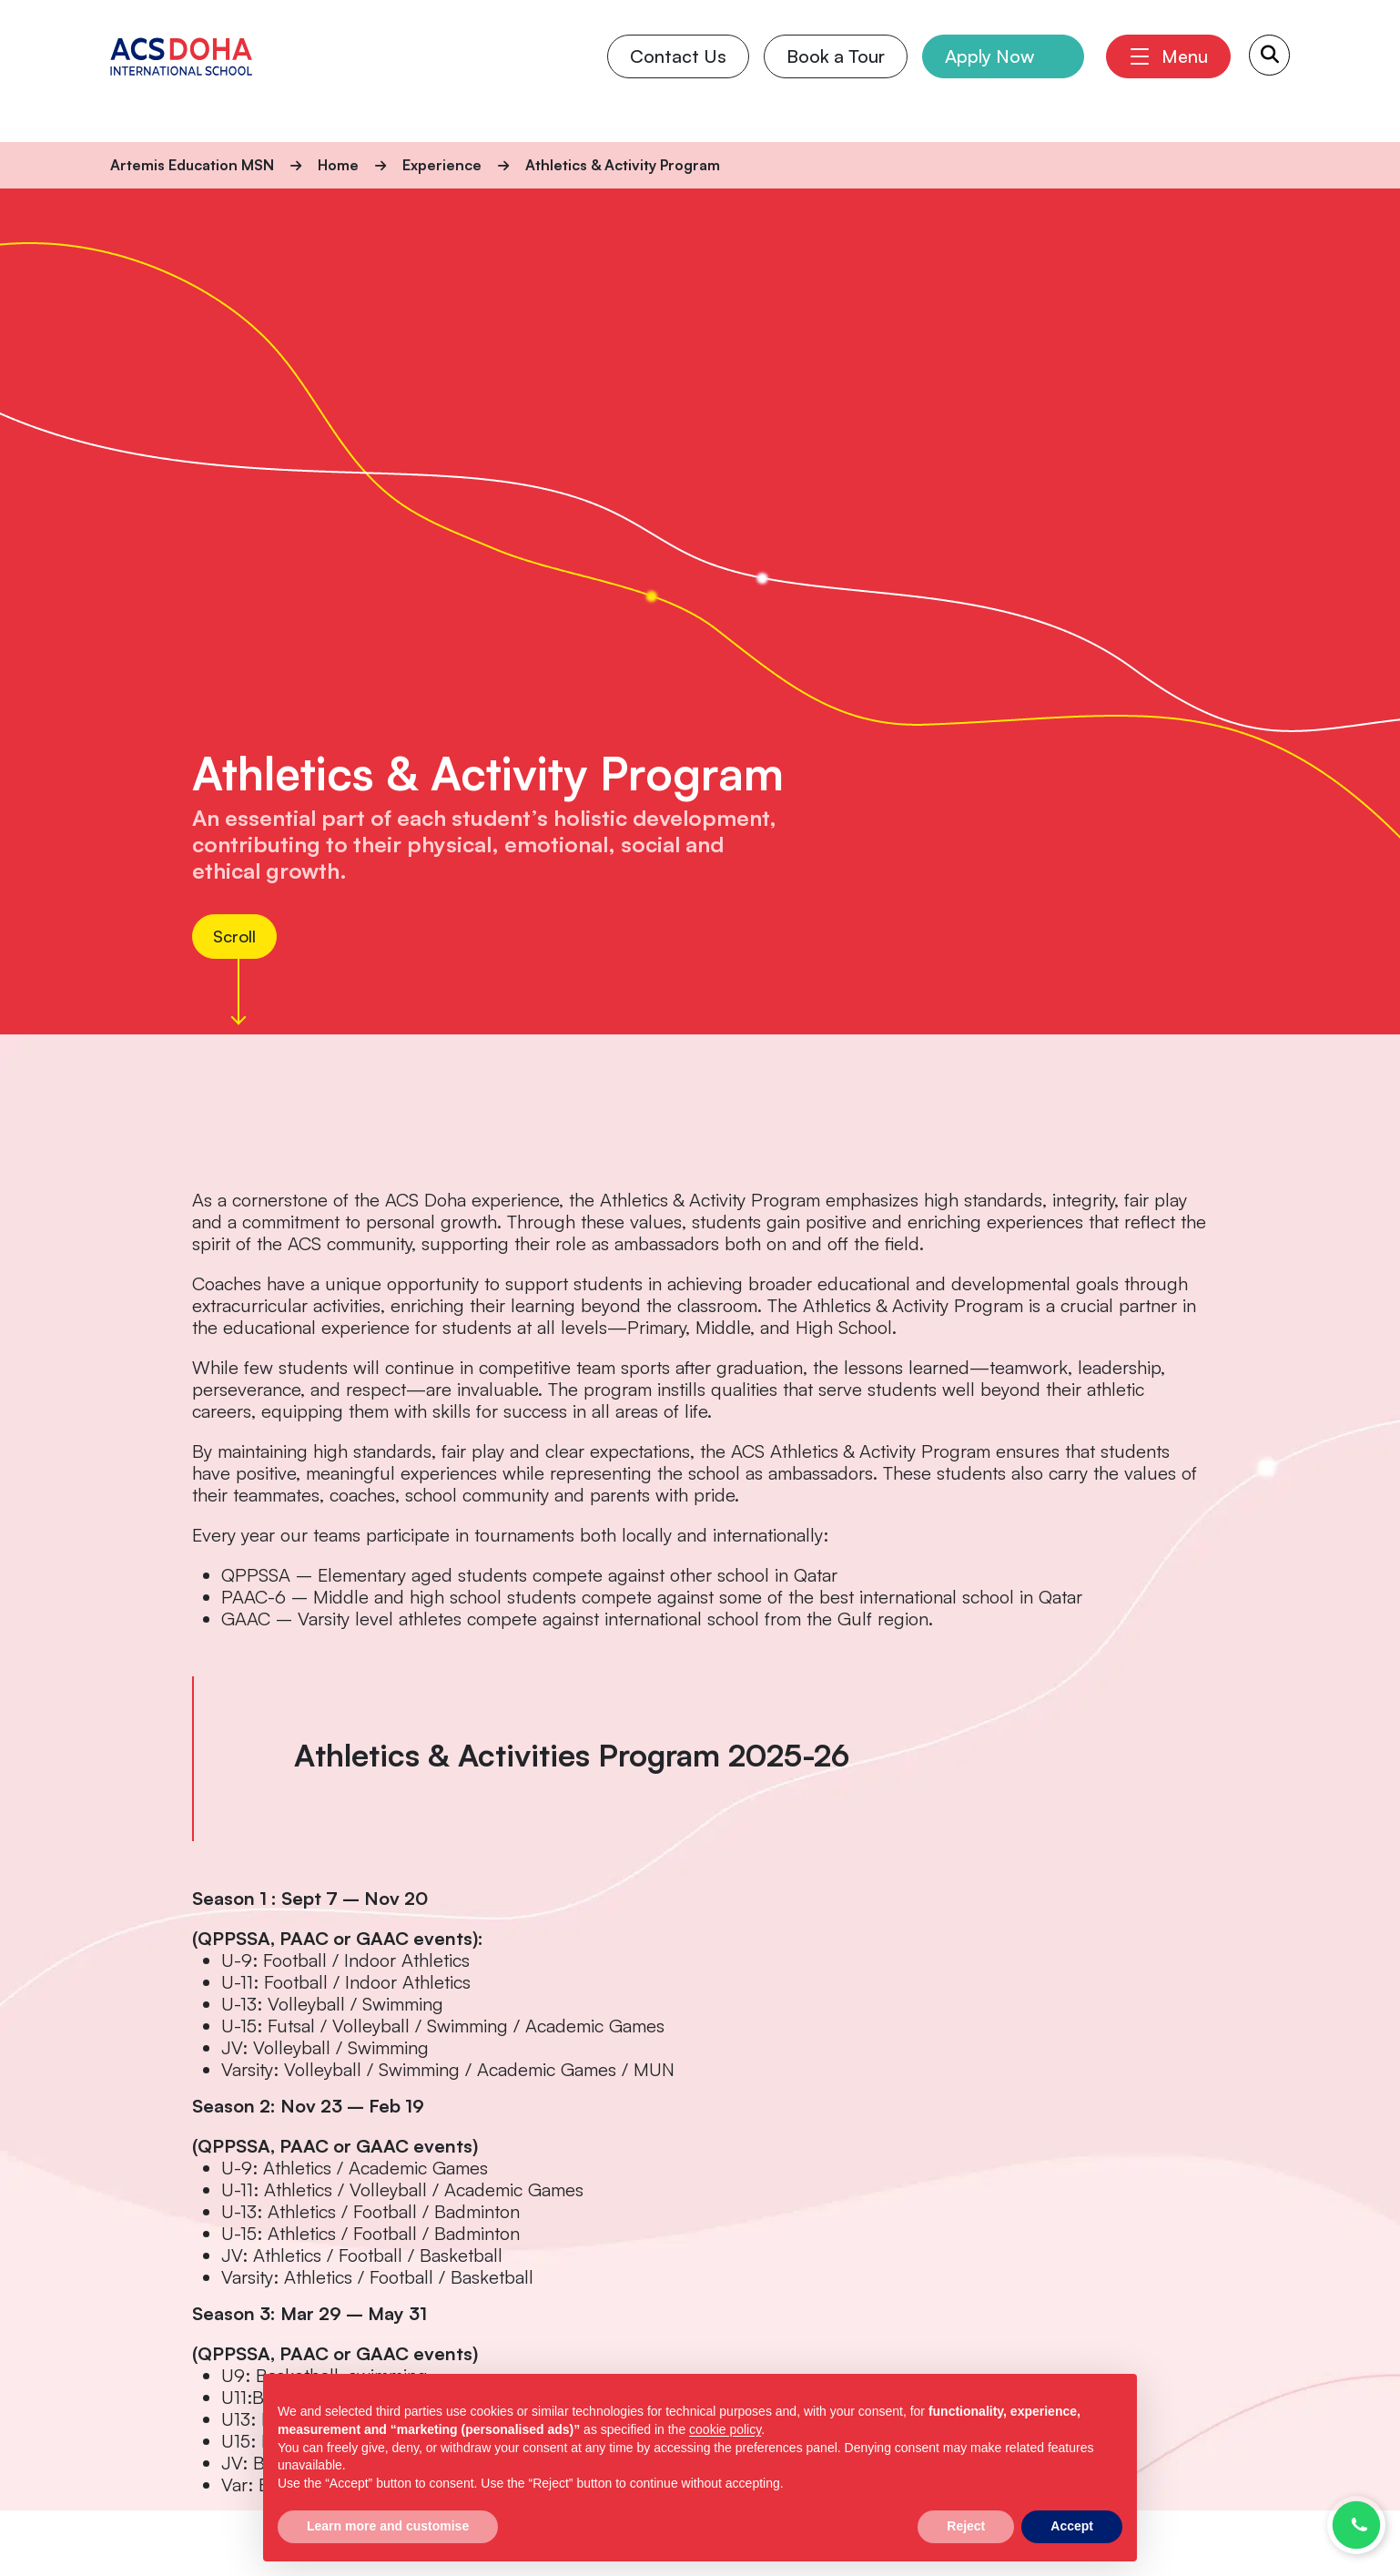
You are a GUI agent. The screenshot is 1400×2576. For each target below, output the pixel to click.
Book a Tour (835, 70)
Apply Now (988, 70)
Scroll (237, 935)
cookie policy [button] (725, 2429)
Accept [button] (1071, 2526)
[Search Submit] (1269, 69)
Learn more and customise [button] (388, 2526)
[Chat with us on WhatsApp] (1356, 2525)
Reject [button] (966, 2526)
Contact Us (677, 70)
